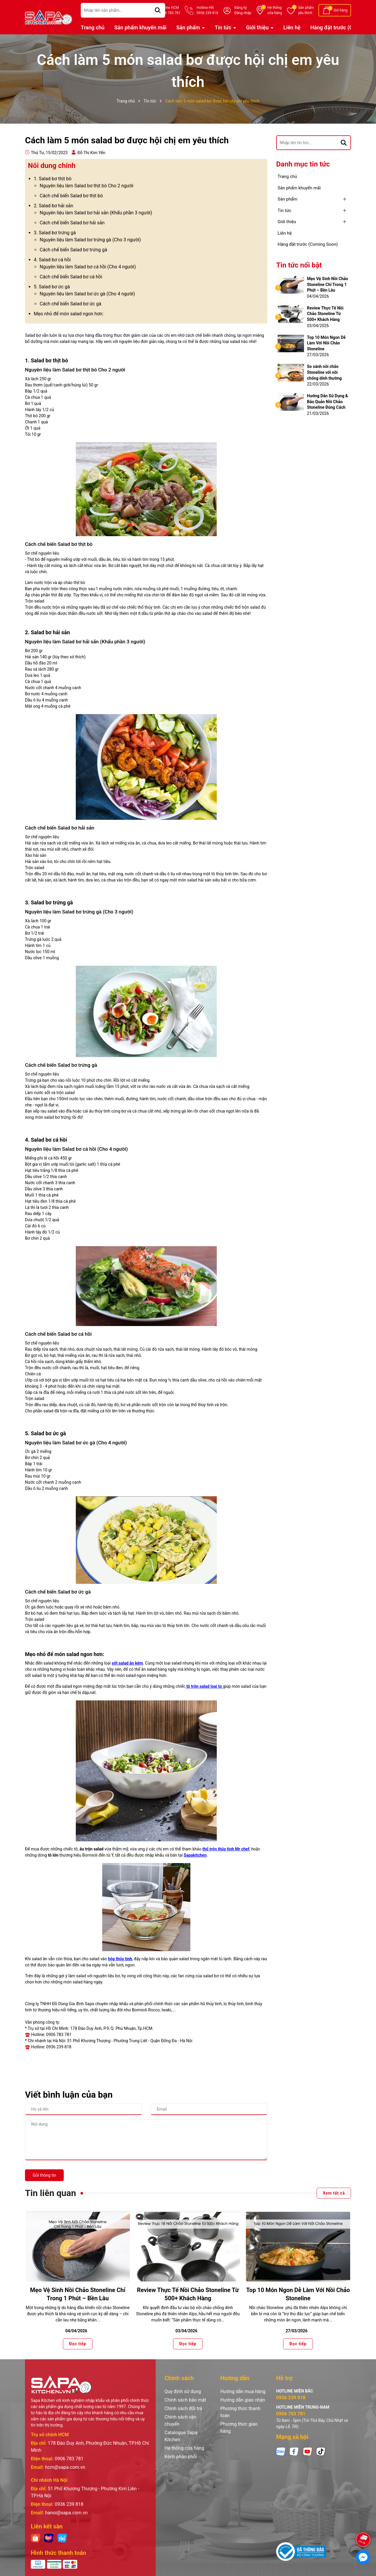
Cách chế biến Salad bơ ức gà (70, 304)
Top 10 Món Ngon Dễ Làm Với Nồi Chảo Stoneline (326, 343)
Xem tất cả (334, 2193)
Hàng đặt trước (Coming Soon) (308, 244)
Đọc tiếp (77, 2343)
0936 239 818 (69, 2504)
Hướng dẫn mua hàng (243, 2391)
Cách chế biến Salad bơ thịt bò (71, 195)
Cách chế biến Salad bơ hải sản (72, 223)
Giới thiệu (258, 27)
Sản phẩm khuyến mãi (140, 27)
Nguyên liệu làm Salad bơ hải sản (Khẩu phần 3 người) (96, 213)
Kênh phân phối (180, 2456)
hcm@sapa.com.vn (65, 2467)
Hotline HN (207, 11)
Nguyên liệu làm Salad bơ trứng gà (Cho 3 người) (90, 240)
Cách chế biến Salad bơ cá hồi (71, 277)
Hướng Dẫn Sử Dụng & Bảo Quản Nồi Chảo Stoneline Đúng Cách (327, 401)
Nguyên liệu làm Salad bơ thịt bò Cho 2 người (86, 186)
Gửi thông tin (44, 2175)
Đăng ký (240, 8)
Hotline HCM (169, 11)
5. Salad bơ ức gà (52, 287)
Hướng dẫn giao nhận (242, 2400)
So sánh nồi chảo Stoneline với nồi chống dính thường (324, 372)
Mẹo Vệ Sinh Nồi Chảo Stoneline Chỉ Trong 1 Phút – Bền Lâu (327, 284)
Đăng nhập (242, 13)
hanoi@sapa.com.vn (66, 2513)
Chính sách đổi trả (183, 2408)
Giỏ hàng (341, 10)
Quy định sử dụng (182, 2391)
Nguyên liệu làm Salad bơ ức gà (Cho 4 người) (87, 294)
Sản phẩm (306, 11)
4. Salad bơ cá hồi (52, 260)
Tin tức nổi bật (299, 265)
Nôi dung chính (51, 165)
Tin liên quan (50, 2193)
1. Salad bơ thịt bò (52, 178)
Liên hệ (292, 27)
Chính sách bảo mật (185, 2400)
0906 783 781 (69, 2458)
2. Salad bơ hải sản (53, 205)
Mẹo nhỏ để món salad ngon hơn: (68, 314)
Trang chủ (93, 27)
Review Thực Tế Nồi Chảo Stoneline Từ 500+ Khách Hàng (325, 314)
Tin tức (224, 27)
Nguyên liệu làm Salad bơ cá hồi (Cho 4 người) (88, 267)
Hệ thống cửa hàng (184, 2448)
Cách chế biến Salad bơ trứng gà (73, 250)
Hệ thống (274, 11)
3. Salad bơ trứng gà (55, 232)
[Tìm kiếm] (343, 142)
